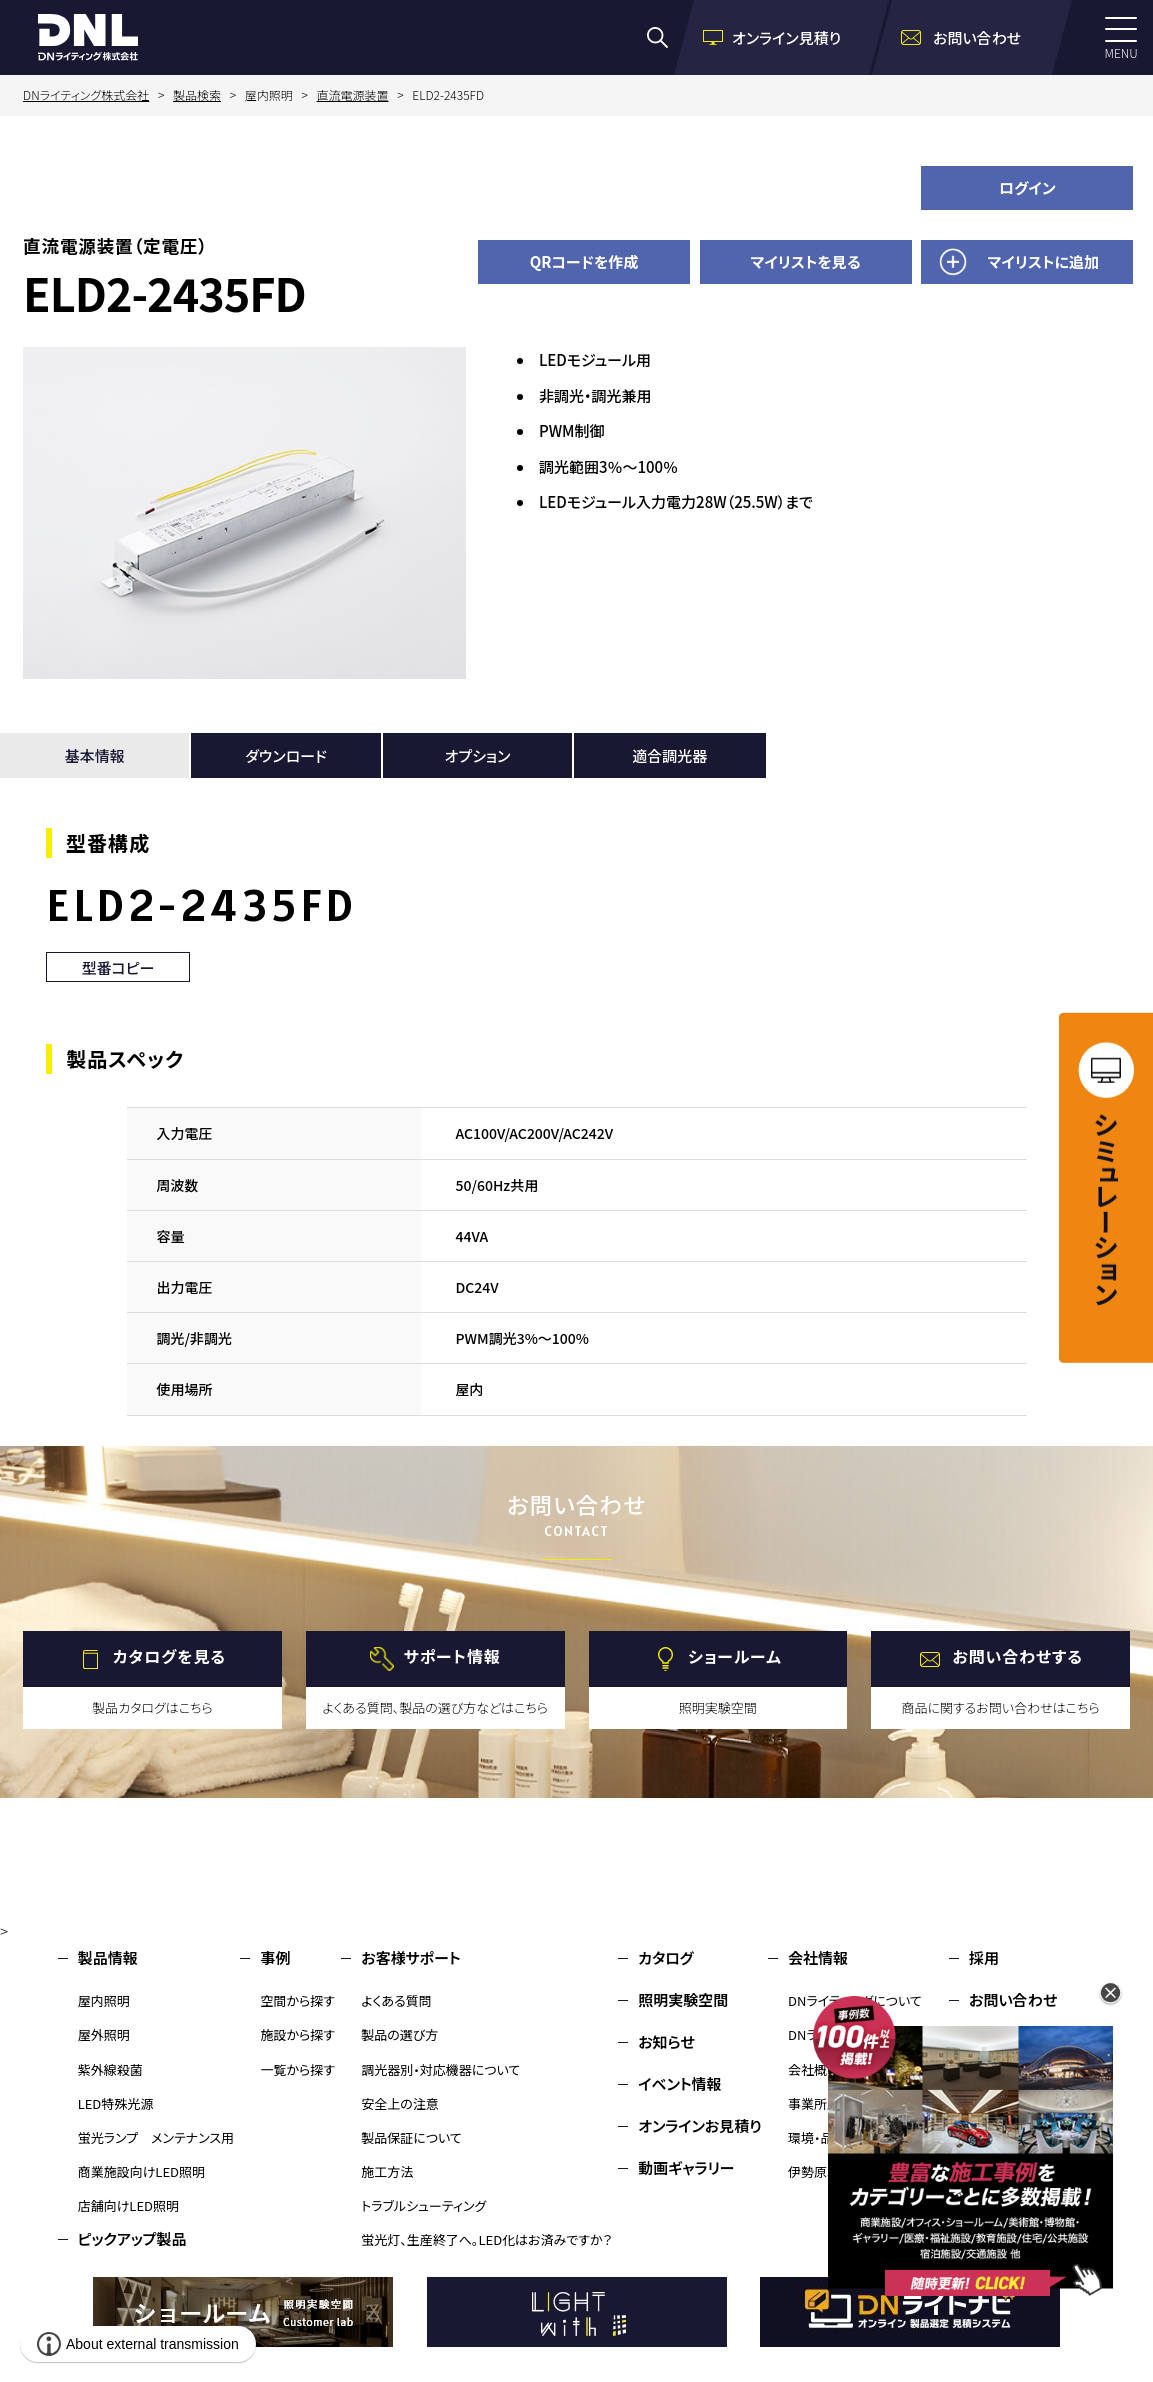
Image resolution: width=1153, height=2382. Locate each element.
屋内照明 (104, 2000)
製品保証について (411, 2137)
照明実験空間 (683, 1999)
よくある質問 (396, 2000)
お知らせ (666, 2041)
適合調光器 (669, 755)
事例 (275, 1957)
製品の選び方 (399, 2034)
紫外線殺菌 (110, 2069)
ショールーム (735, 1656)
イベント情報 (679, 2083)
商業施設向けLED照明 (141, 2171)
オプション (477, 755)
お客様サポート (410, 1957)
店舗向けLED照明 (128, 2205)
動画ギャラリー (686, 2167)
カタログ (665, 1957)
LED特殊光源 (116, 2103)
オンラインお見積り (700, 2125)
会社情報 (818, 1957)
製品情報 (108, 1957)
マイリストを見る (806, 261)
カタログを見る (169, 1656)
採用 (984, 1957)
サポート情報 (452, 1656)
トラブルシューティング (423, 2205)
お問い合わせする (1017, 1656)
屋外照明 (104, 2034)
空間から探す (297, 2000)
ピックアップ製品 (132, 2238)
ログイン (1027, 187)
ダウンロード (286, 755)
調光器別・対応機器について (440, 2069)
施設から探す (297, 2034)
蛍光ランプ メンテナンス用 (156, 2137)
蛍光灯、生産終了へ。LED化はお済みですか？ (486, 2239)
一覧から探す (297, 2069)
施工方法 (387, 2171)
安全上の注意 (400, 2103)
